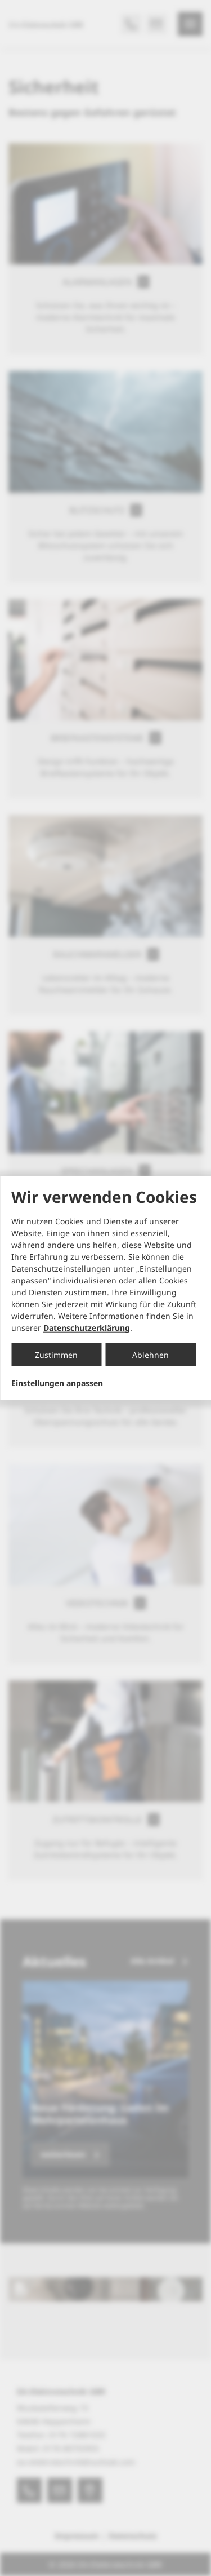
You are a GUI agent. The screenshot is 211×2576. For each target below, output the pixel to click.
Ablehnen (150, 1354)
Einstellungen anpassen (57, 1382)
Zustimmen (56, 1354)
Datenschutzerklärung (86, 1327)
